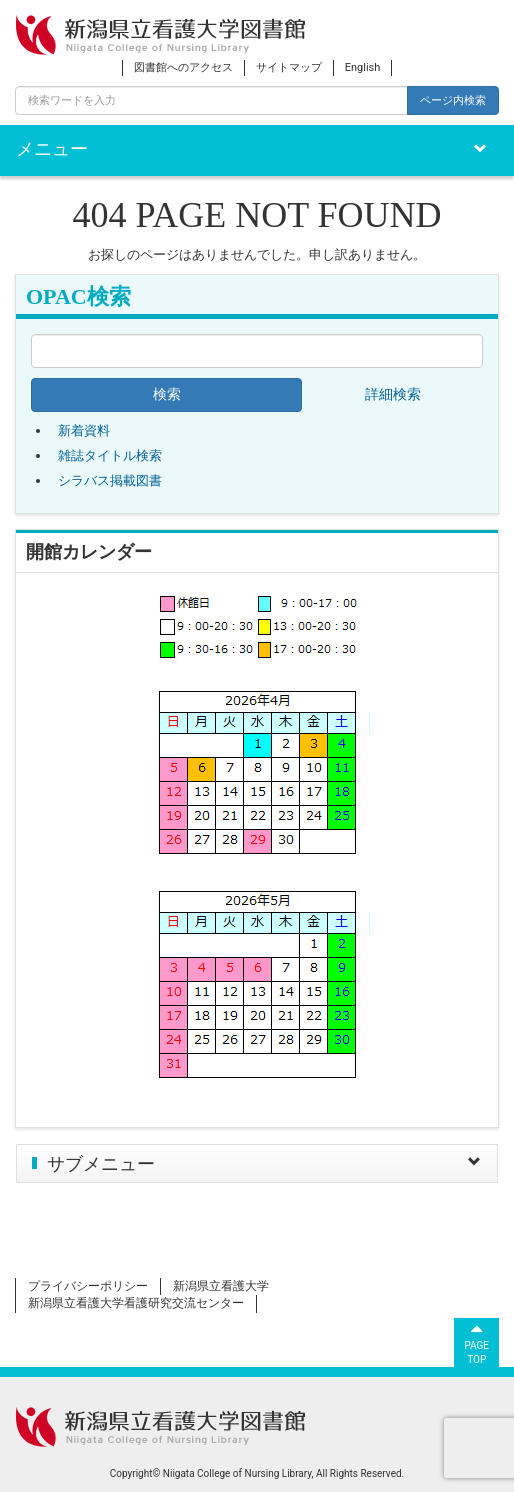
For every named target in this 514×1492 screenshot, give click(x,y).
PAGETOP (476, 1342)
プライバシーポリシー (88, 1286)
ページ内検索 (453, 100)
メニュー (52, 149)
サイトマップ (289, 67)
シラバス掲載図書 (110, 480)
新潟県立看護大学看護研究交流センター (136, 1303)
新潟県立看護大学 (221, 1286)
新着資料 (84, 430)
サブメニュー (101, 1164)
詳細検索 (393, 394)
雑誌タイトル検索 (110, 455)
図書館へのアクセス (183, 67)
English (363, 67)
